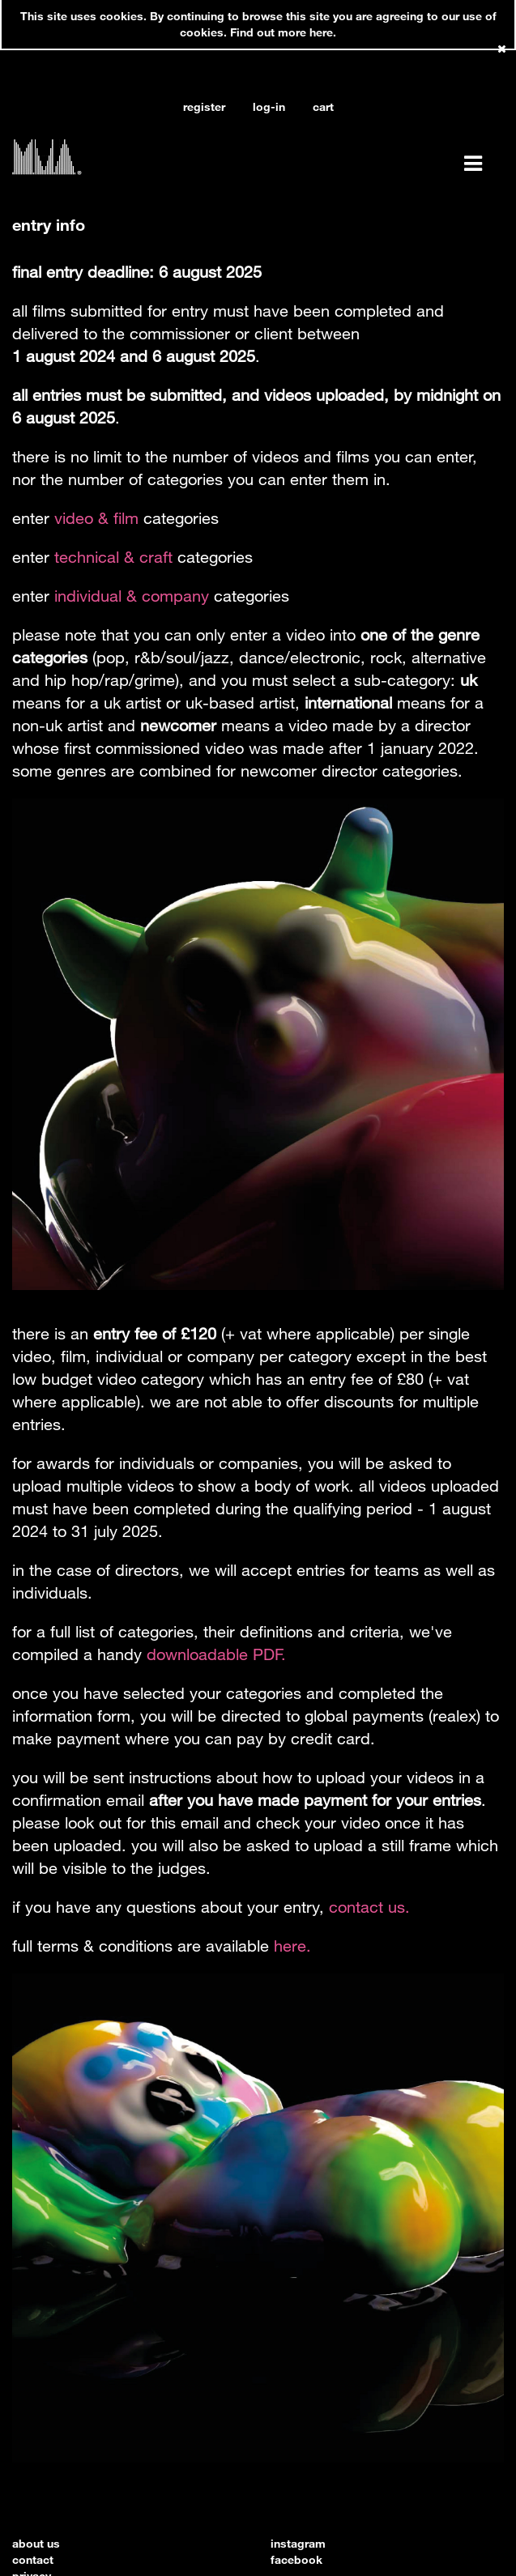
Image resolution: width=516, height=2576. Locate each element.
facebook (296, 2559)
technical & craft (113, 556)
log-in (269, 106)
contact (32, 2559)
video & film (96, 518)
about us (36, 2543)
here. (292, 1945)
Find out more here (281, 32)
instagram (298, 2543)
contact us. (369, 1906)
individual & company (131, 595)
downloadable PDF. (216, 1654)
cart (323, 106)
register (204, 106)
